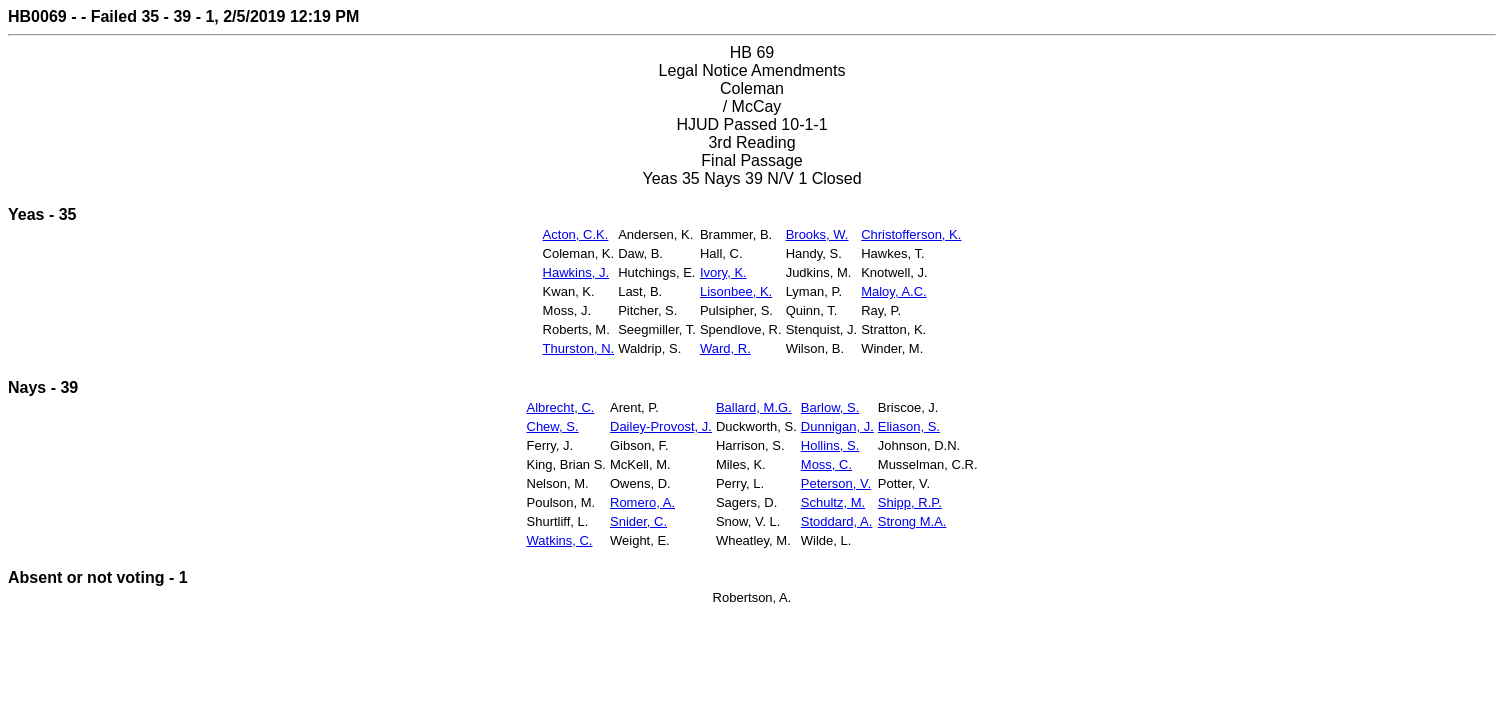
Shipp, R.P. (910, 502)
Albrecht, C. (561, 407)
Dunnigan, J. (837, 426)
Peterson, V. (836, 483)
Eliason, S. (909, 426)
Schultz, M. (833, 502)
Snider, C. (638, 521)
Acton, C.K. (576, 234)
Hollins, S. (830, 445)
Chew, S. (553, 426)
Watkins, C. (560, 540)
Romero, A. (642, 502)
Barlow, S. (830, 407)
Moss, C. (826, 464)
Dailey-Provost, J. (661, 426)
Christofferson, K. (911, 234)
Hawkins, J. (576, 272)
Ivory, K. (723, 272)
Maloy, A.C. (894, 291)
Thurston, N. (579, 348)
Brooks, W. (817, 234)
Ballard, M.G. (754, 407)
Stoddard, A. (837, 521)
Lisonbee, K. (736, 291)
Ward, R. (725, 348)
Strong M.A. (912, 521)
